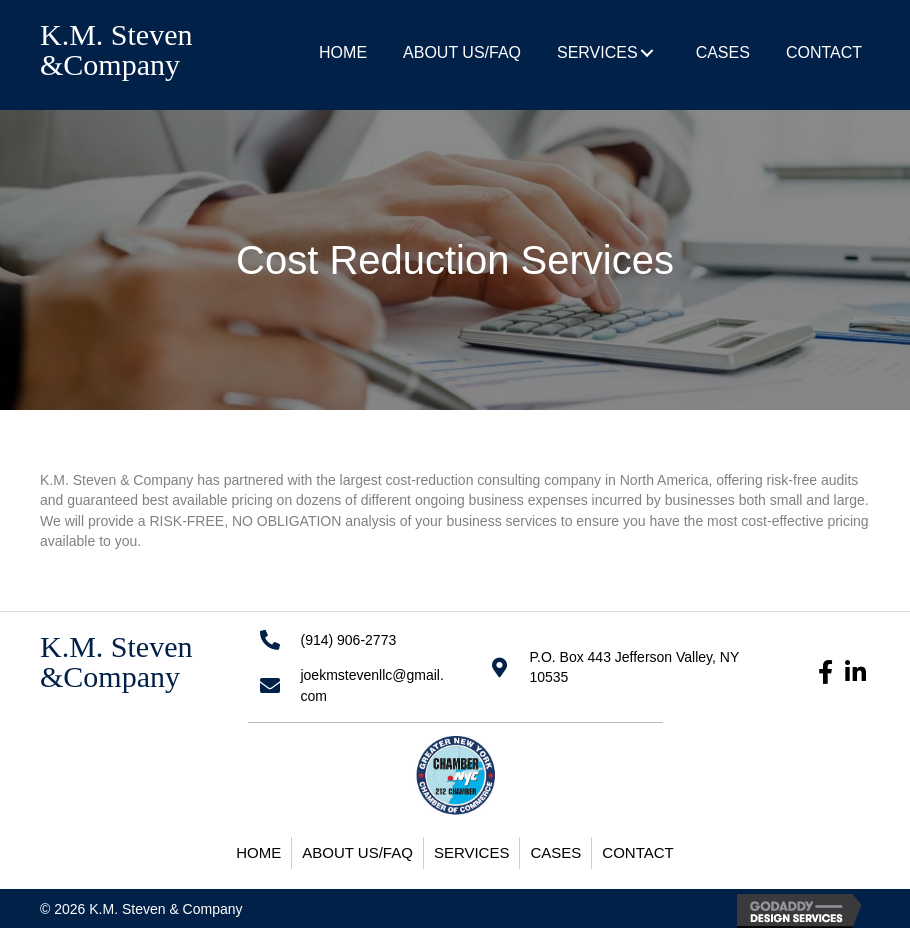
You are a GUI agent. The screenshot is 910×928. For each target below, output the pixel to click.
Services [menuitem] (472, 852)
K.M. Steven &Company (116, 49)
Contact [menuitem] (637, 852)
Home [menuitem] (258, 852)
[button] (647, 53)
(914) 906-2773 (348, 640)
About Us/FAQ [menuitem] (357, 852)
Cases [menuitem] (555, 852)
